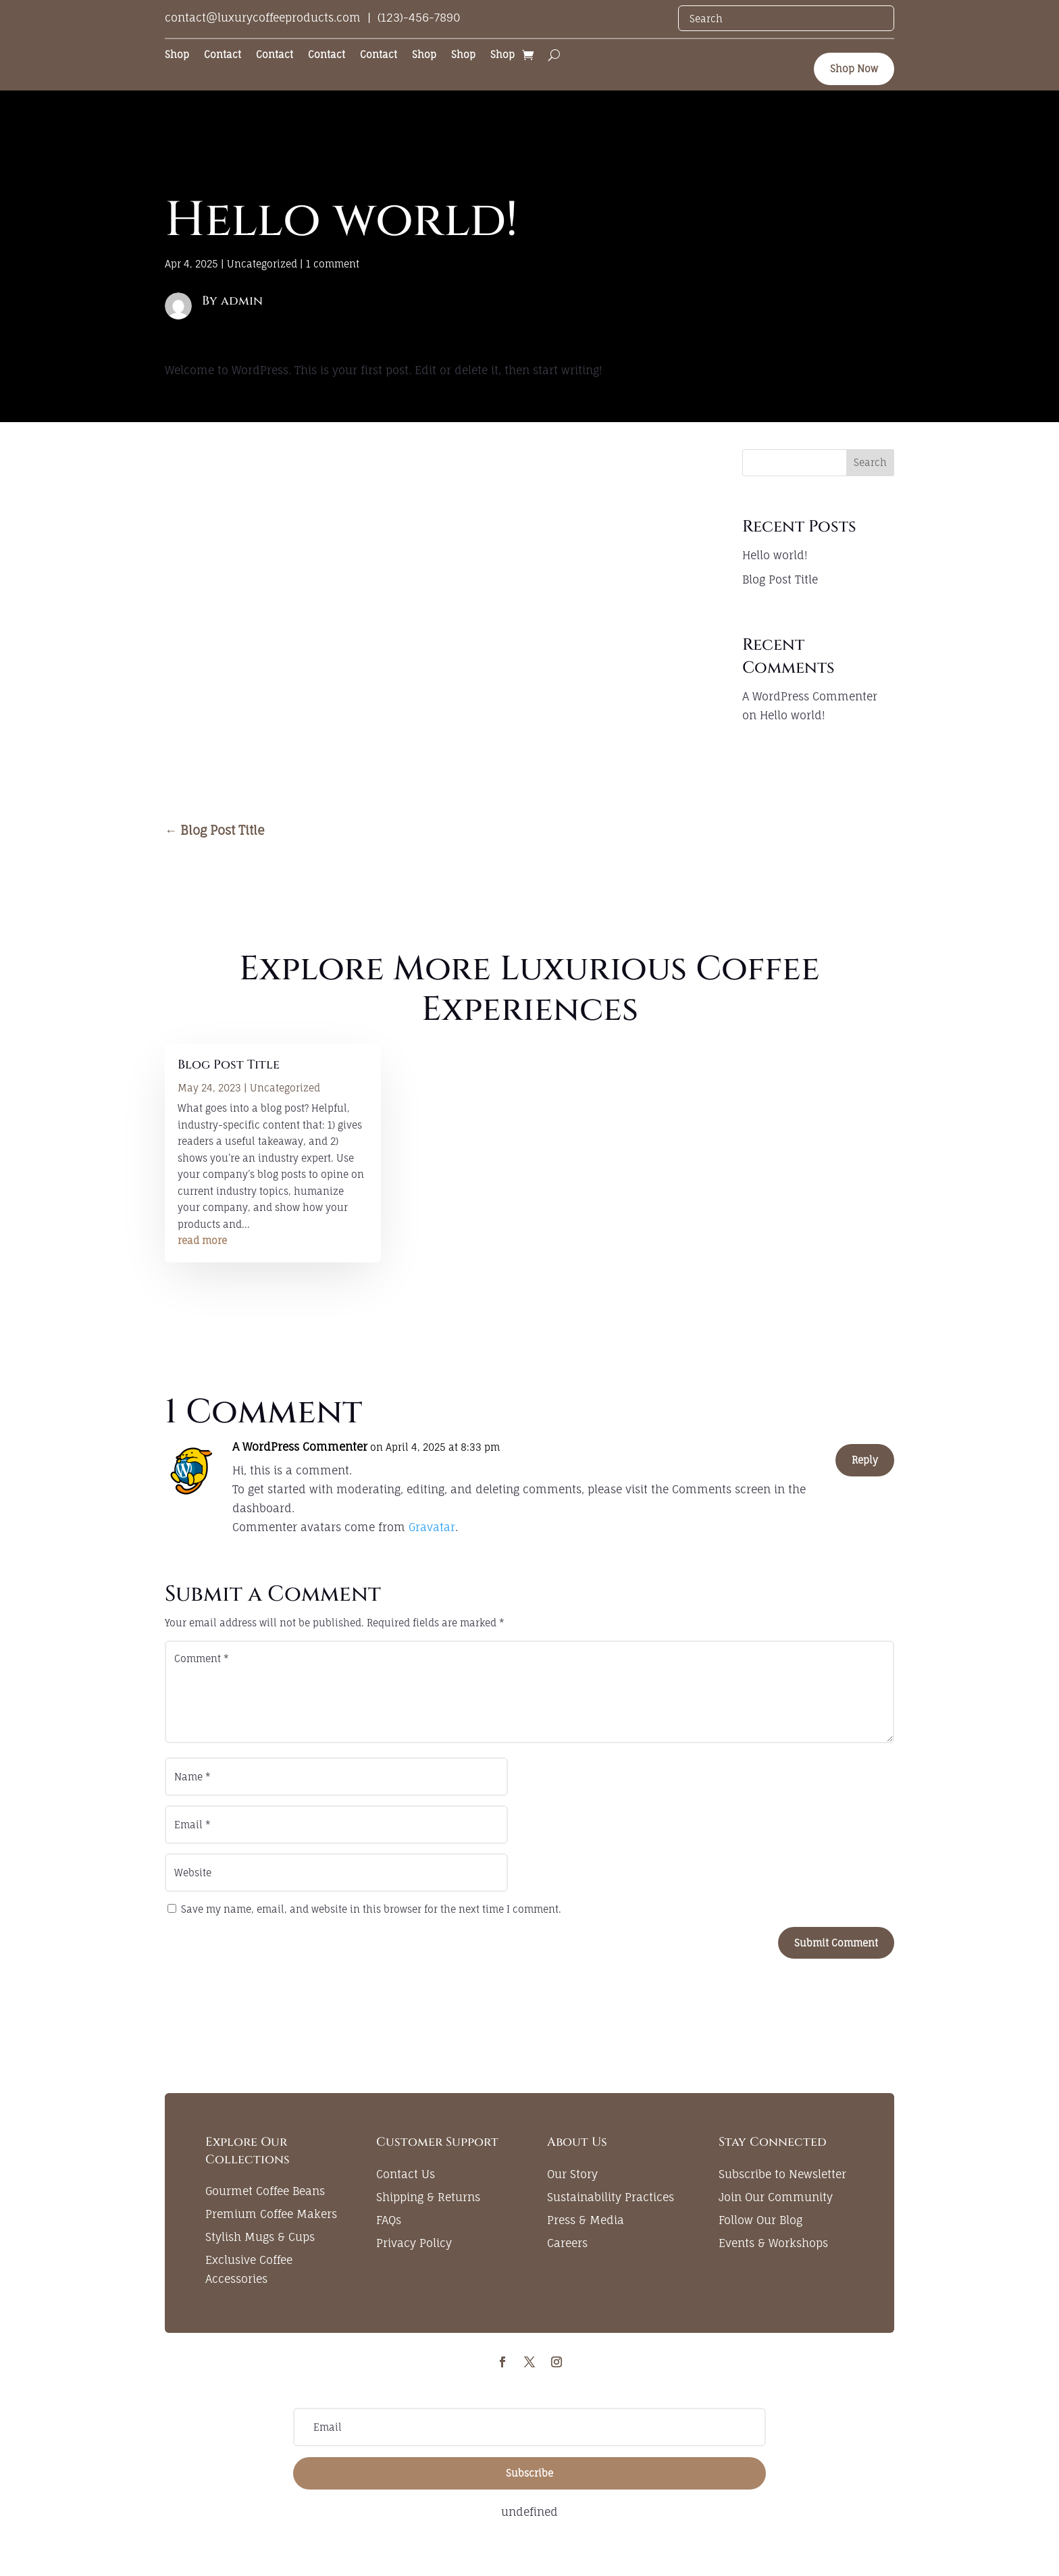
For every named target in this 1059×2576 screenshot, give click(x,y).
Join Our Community (776, 2197)
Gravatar (432, 1527)
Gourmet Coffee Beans (265, 2191)
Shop (177, 55)
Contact (222, 55)
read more (202, 1240)
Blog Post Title (780, 579)
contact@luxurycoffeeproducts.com (263, 17)
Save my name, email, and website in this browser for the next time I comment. (371, 1909)
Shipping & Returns (428, 2197)
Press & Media (585, 2220)
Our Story (572, 2174)
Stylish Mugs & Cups (260, 2237)
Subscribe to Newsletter (782, 2174)
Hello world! (775, 555)
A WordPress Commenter (809, 696)
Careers (567, 2243)
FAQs (388, 2220)
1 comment (332, 263)
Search (870, 462)
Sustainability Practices (610, 2197)
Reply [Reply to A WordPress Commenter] (865, 1460)
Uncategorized (262, 263)
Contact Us (405, 2174)
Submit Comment (836, 1943)
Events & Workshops (773, 2243)
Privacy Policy (414, 2243)
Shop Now (854, 68)
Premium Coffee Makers (271, 2214)
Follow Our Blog (760, 2220)
